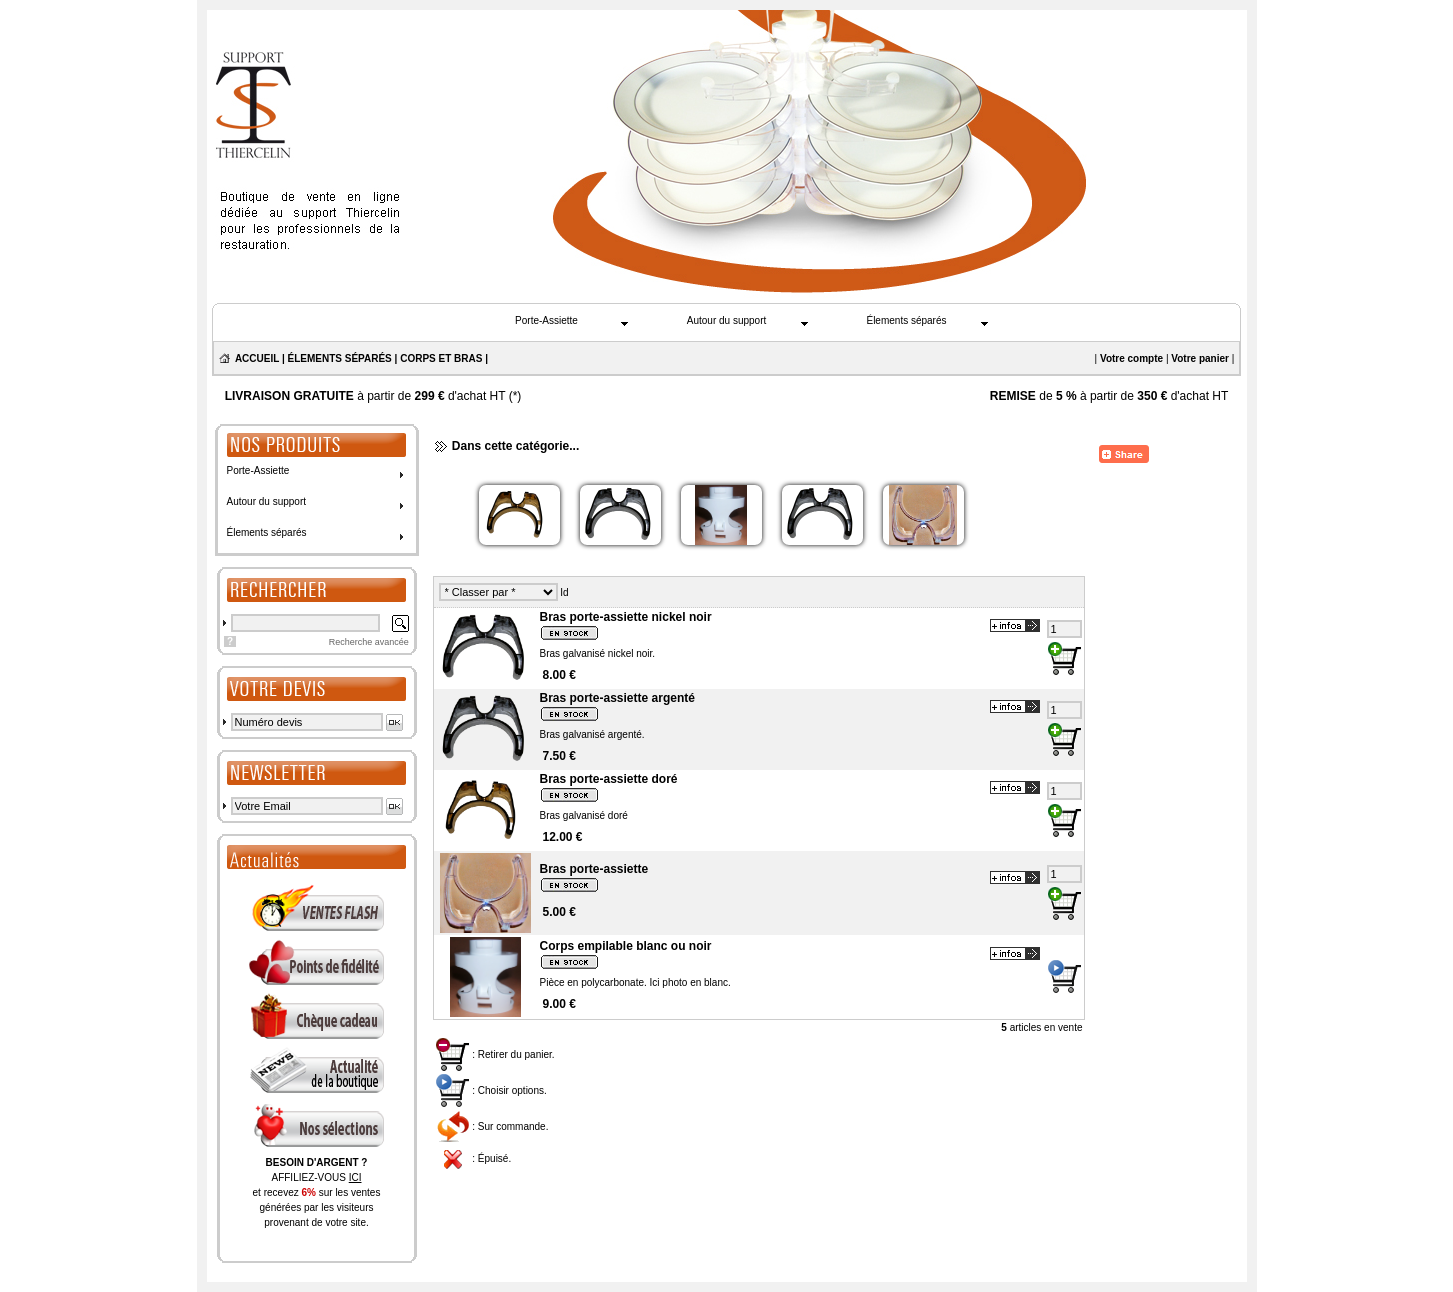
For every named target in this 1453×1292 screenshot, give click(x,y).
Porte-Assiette (546, 320)
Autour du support (727, 320)
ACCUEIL (257, 358)
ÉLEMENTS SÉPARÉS (340, 358)
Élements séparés (906, 320)
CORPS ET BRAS (441, 358)
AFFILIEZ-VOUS (316, 1177)
